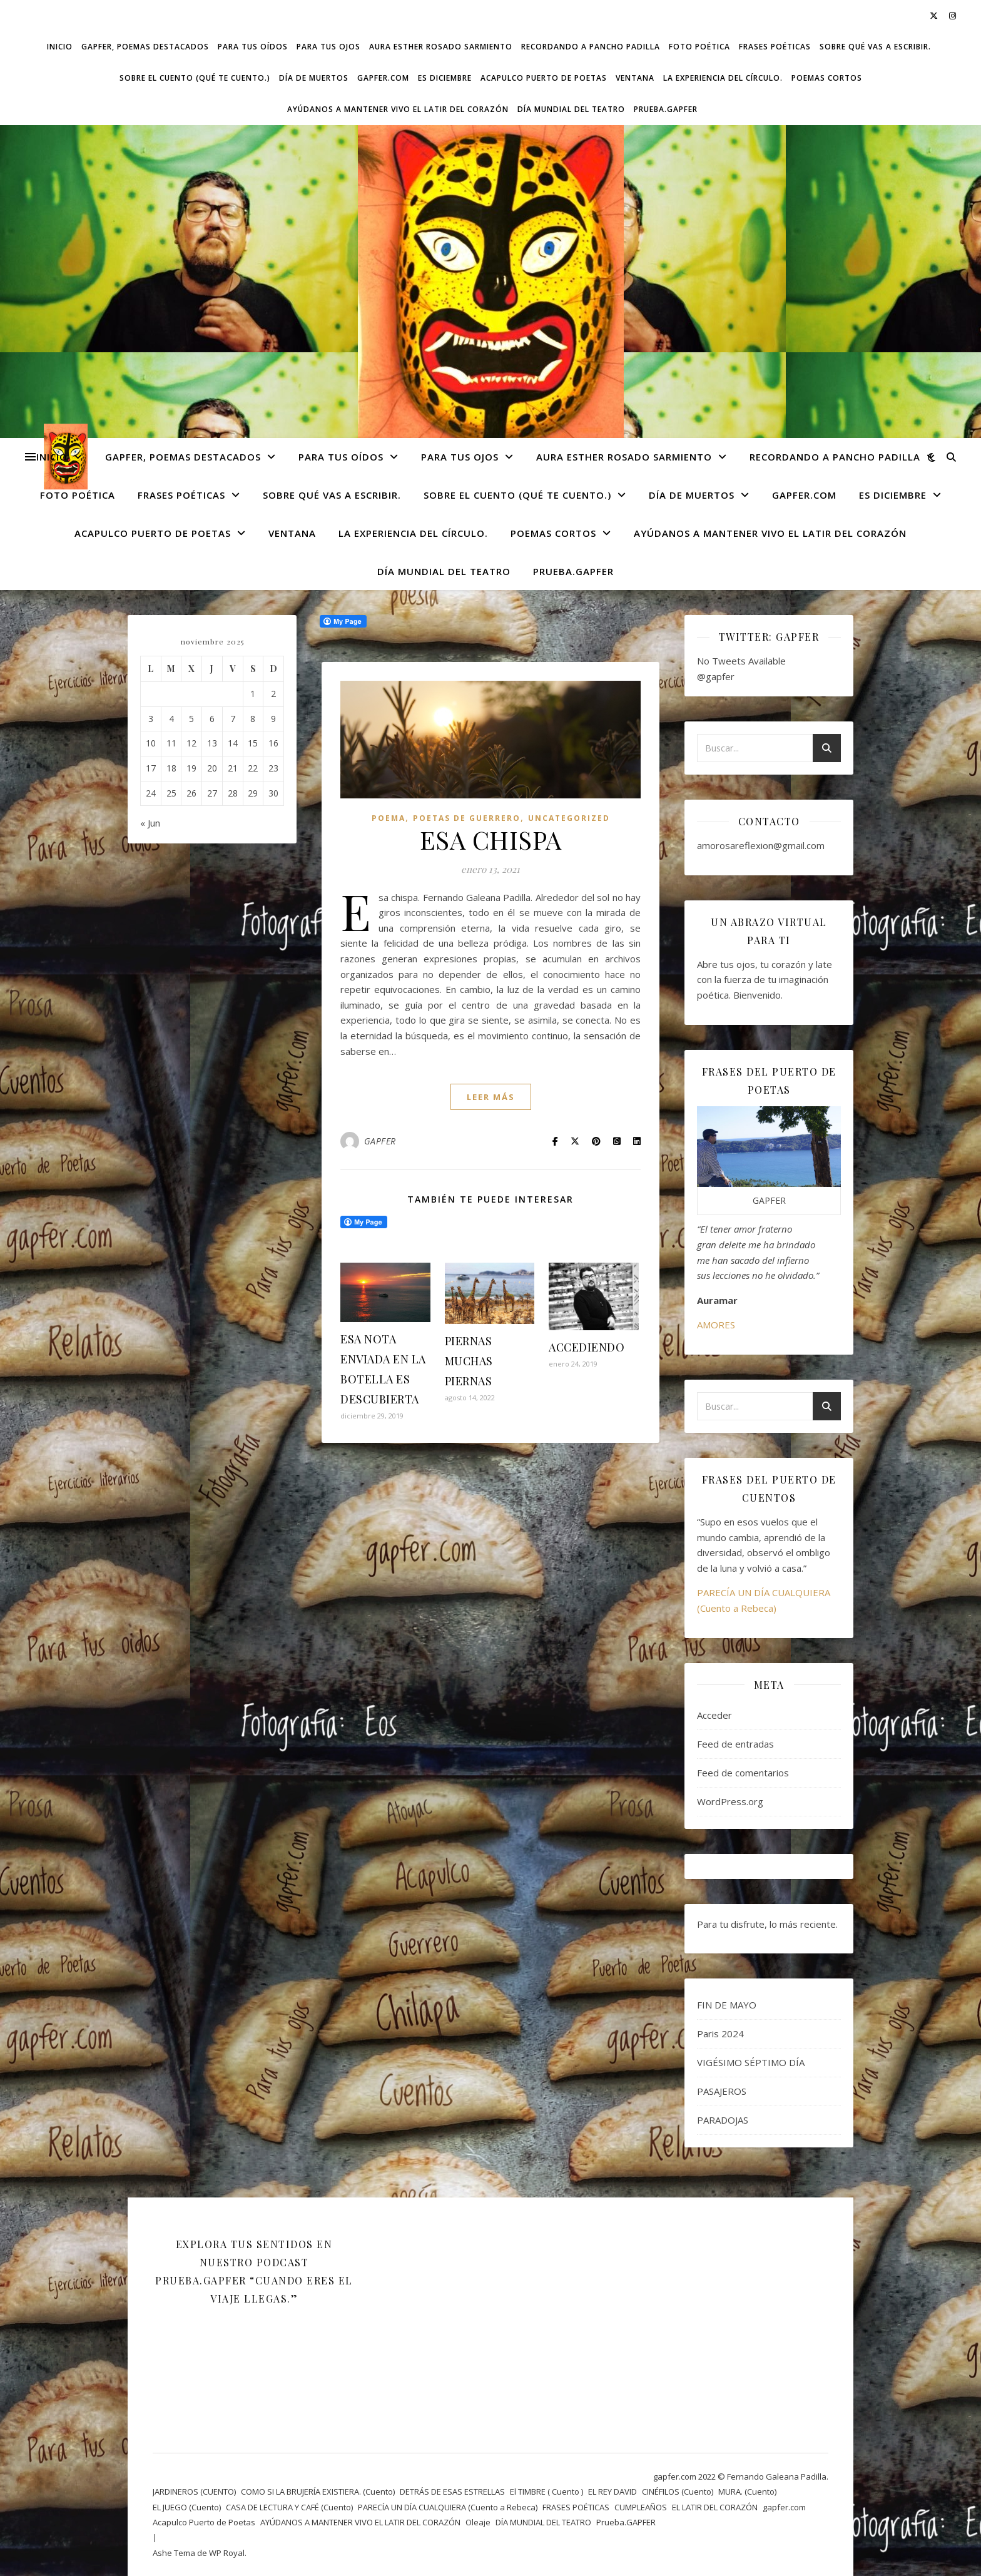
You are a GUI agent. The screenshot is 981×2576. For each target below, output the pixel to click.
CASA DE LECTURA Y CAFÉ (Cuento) (289, 2507)
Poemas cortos (826, 78)
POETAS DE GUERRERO (467, 818)
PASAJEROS (721, 2091)
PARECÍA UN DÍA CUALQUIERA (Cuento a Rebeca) (447, 2507)
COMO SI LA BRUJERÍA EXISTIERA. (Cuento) (318, 2491)
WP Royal (227, 2552)
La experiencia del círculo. (723, 78)
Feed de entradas (735, 1744)
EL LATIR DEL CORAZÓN (715, 2507)
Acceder (714, 1715)
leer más (491, 1096)
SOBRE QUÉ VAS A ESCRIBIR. (875, 46)
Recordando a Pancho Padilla (590, 46)
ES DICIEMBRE (445, 78)
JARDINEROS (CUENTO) (194, 2491)
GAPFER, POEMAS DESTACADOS (145, 46)
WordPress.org (730, 1801)
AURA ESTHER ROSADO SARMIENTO (440, 46)
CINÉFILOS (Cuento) (677, 2491)
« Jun (150, 823)
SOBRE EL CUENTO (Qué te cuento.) (194, 78)
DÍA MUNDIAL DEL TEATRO (571, 109)
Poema (388, 818)
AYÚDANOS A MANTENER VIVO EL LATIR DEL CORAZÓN (398, 109)
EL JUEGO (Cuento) (187, 2507)
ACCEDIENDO (586, 1347)
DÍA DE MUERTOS (313, 78)
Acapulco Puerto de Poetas (543, 78)
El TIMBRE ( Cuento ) (546, 2491)
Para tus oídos (253, 46)
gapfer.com (383, 78)
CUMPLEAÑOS (640, 2507)
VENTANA (635, 78)
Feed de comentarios (743, 1772)
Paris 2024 (720, 2033)
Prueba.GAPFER (666, 109)
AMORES (716, 1324)
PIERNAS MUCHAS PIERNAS (469, 1360)
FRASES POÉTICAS (775, 46)
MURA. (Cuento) (747, 2491)
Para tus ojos (328, 46)
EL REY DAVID (612, 2491)
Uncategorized (569, 818)
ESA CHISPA (491, 839)
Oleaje (477, 2522)
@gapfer (715, 676)
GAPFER (380, 1141)
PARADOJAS (722, 2120)
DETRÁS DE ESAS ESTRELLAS (452, 2491)
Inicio (60, 46)
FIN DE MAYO (726, 2004)
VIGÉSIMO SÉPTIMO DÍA (751, 2062)
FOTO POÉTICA (699, 46)
